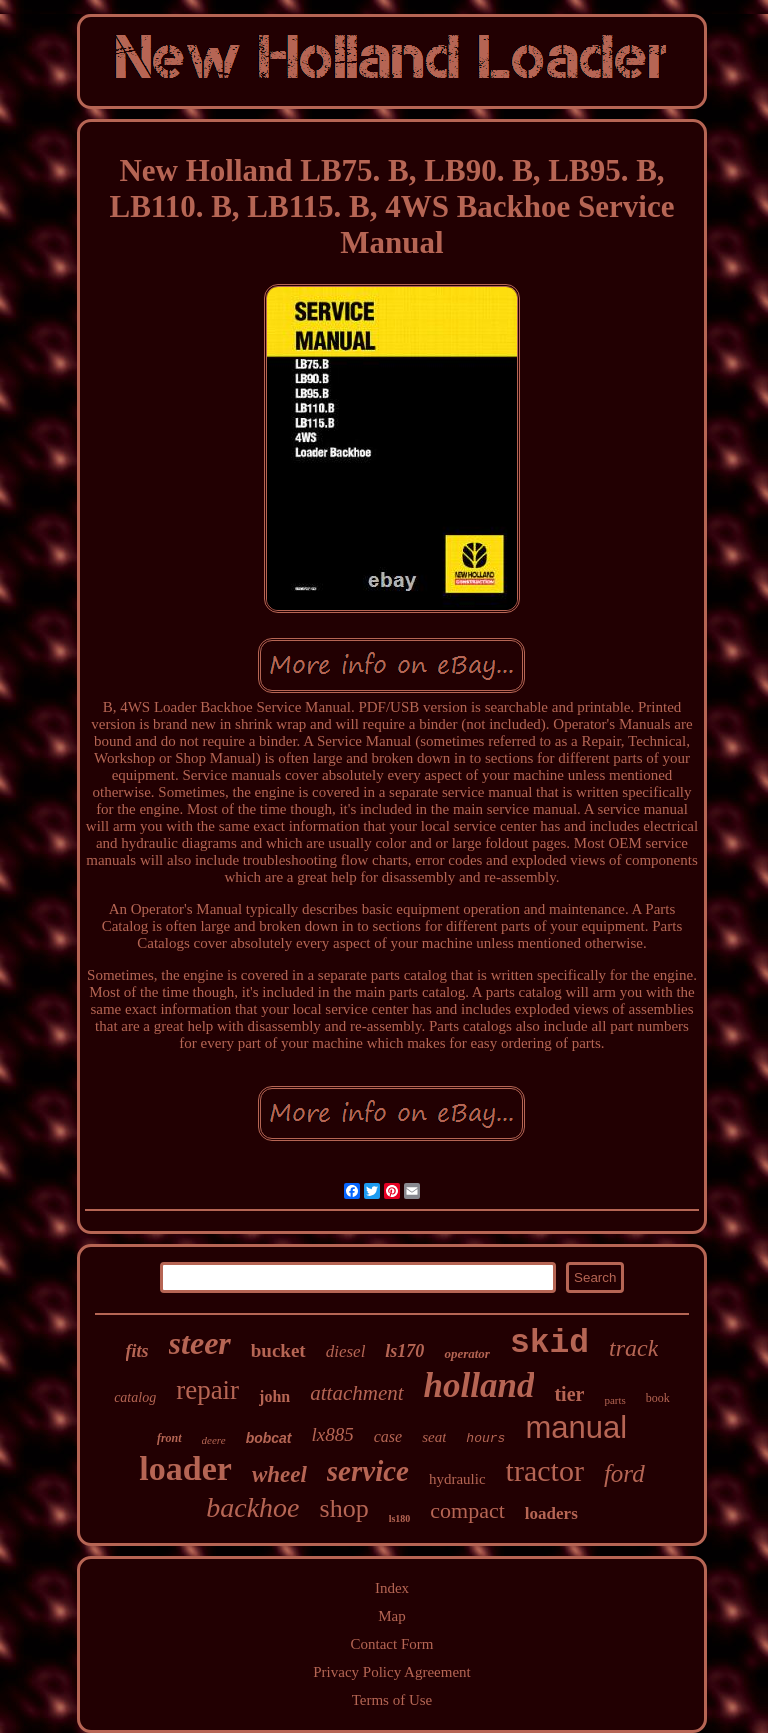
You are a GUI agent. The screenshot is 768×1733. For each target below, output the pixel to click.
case (388, 1436)
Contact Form (392, 1644)
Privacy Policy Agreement (391, 1672)
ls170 (404, 1351)
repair (207, 1390)
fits (137, 1351)
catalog (135, 1397)
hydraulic (457, 1479)
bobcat (269, 1438)
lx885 (333, 1434)
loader (185, 1468)
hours (485, 1438)
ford (624, 1473)
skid (549, 1343)
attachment (356, 1393)
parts (614, 1400)
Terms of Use (392, 1700)
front (169, 1438)
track (633, 1348)
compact (467, 1510)
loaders (551, 1513)
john (274, 1396)
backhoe (252, 1507)
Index (392, 1588)
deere (214, 1440)
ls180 (400, 1518)
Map (392, 1616)
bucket (278, 1350)
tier (569, 1394)
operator (467, 1353)
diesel (346, 1351)
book (658, 1398)
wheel (279, 1474)
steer (200, 1343)
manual (576, 1427)
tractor (545, 1470)
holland (479, 1385)
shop (344, 1508)
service (368, 1471)
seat (434, 1437)
